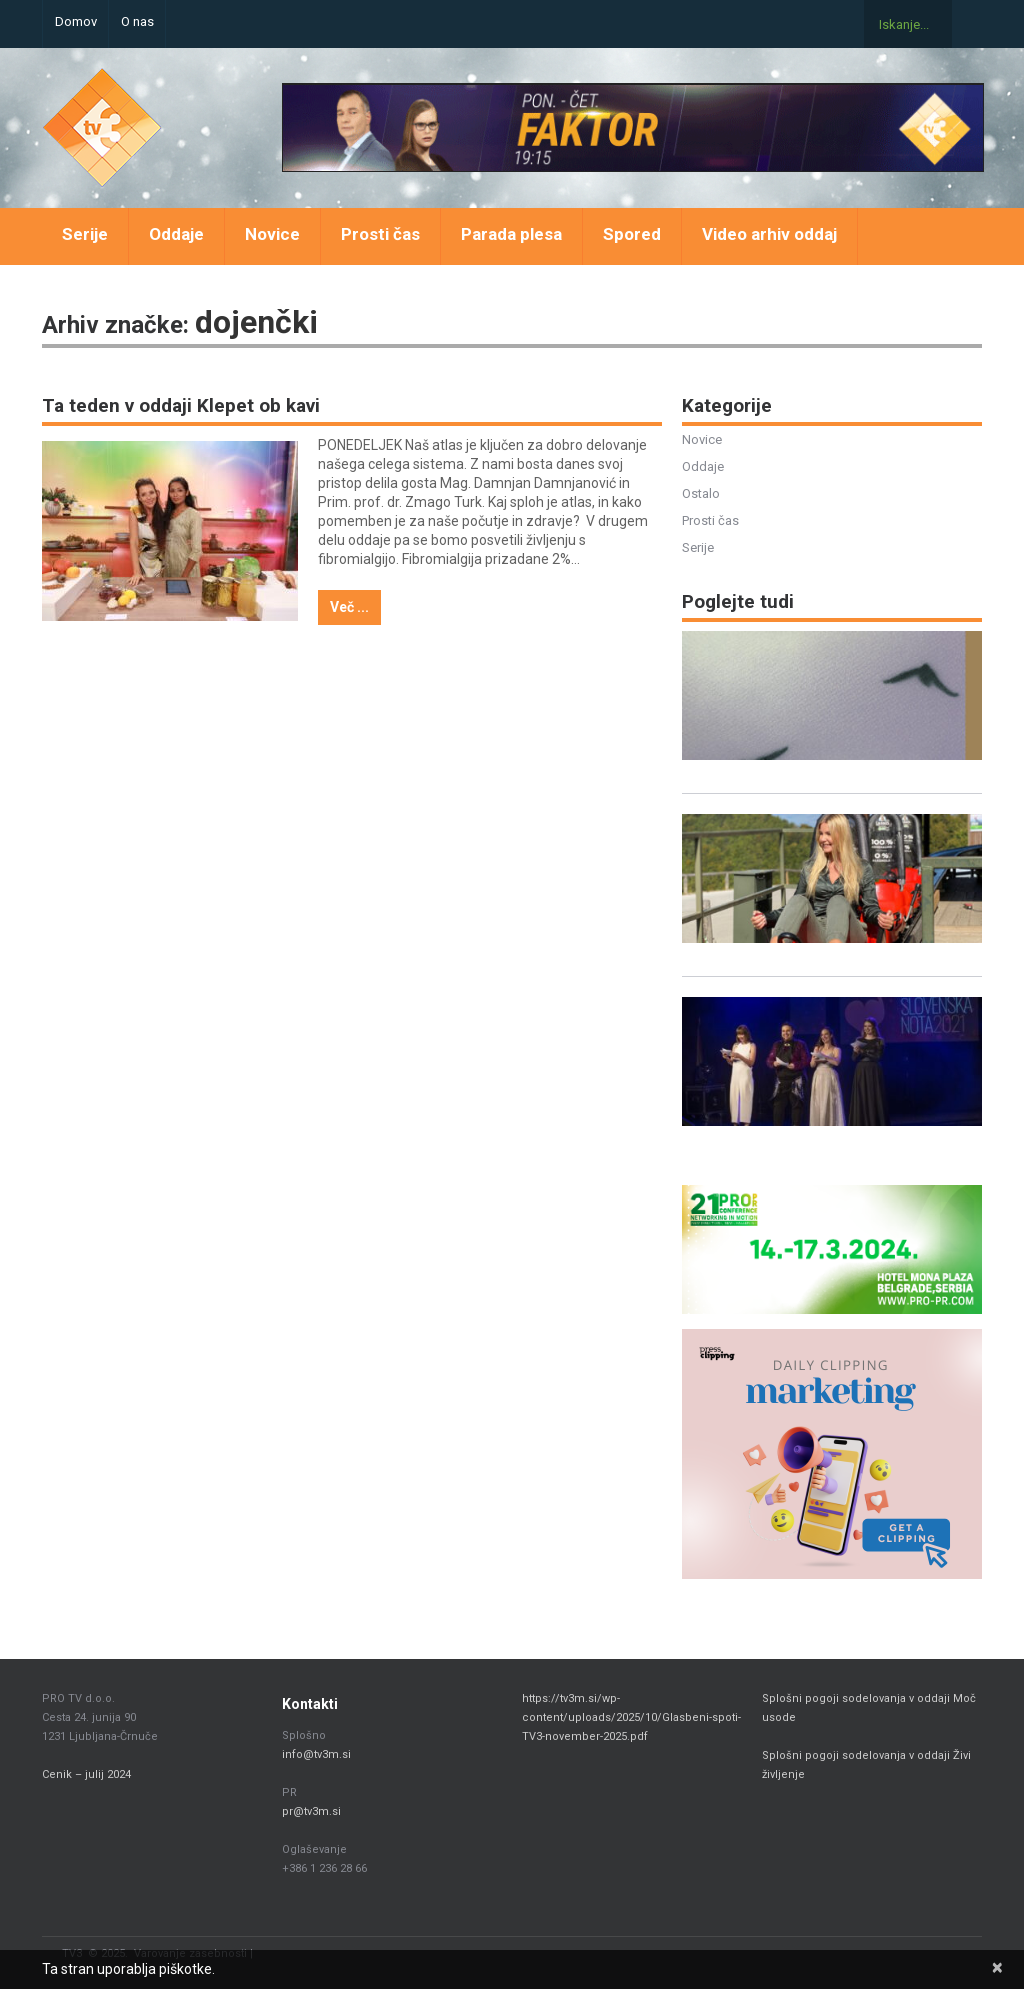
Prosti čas (380, 234)
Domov (76, 21)
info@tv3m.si (316, 1754)
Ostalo (701, 493)
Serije (85, 234)
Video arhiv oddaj (769, 234)
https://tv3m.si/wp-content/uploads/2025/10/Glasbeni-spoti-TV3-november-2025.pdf (631, 1717)
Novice (272, 234)
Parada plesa (511, 234)
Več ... (349, 607)
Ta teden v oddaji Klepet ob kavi (181, 405)
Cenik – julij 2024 (86, 1774)
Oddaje (176, 234)
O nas (137, 21)
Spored (632, 234)
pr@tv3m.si (311, 1811)
